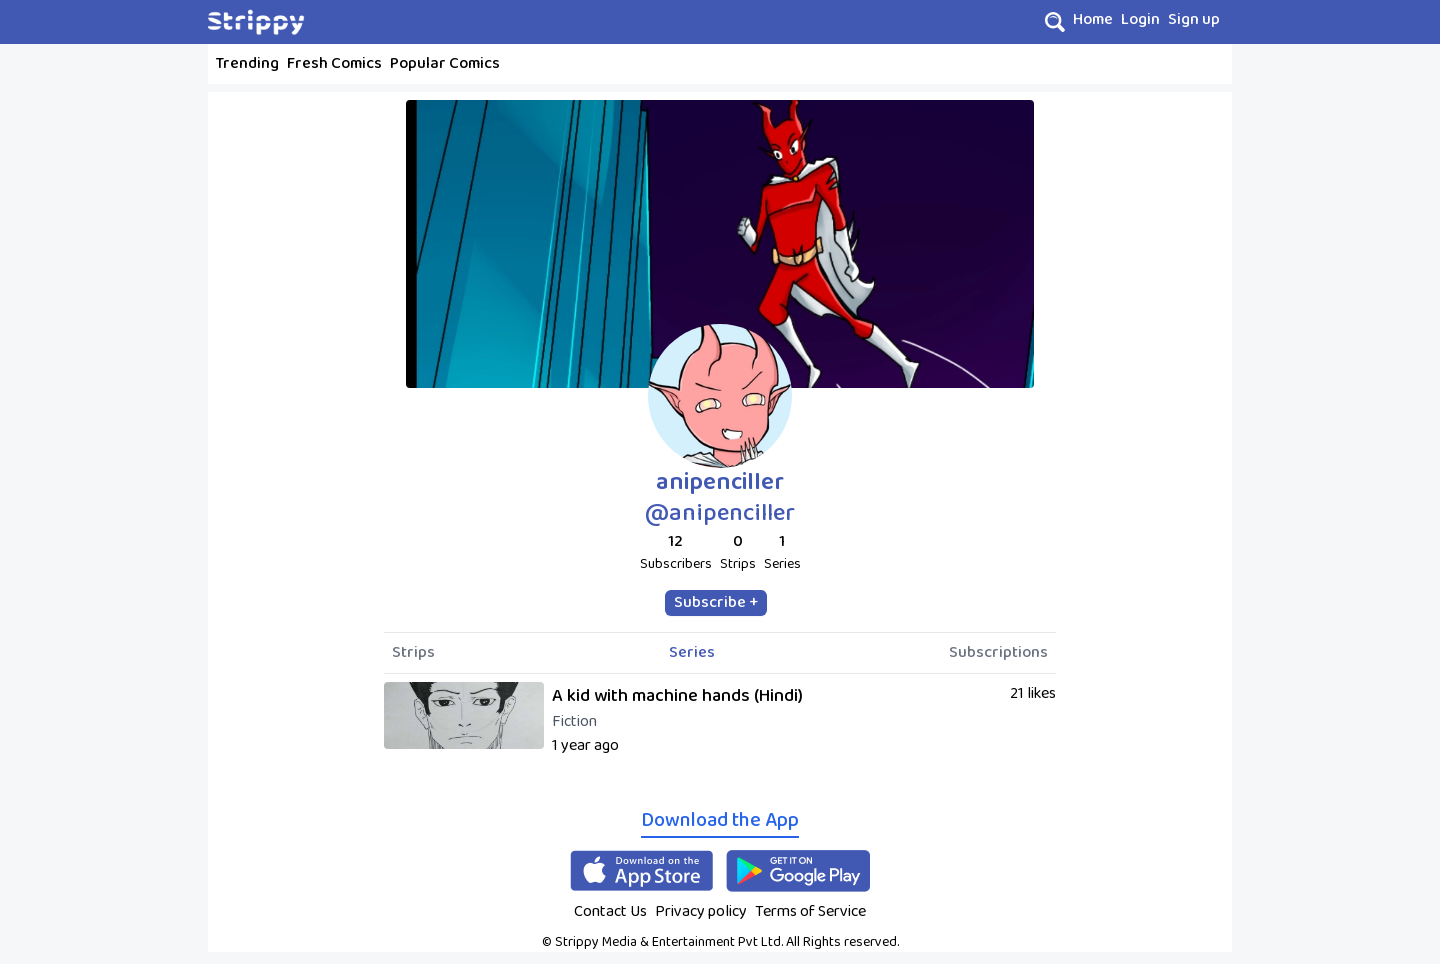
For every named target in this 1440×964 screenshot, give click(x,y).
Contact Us (610, 911)
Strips (413, 653)
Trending (247, 63)
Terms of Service (810, 911)
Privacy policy (701, 911)
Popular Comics (445, 63)
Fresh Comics (334, 63)
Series (692, 653)
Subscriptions (998, 653)
